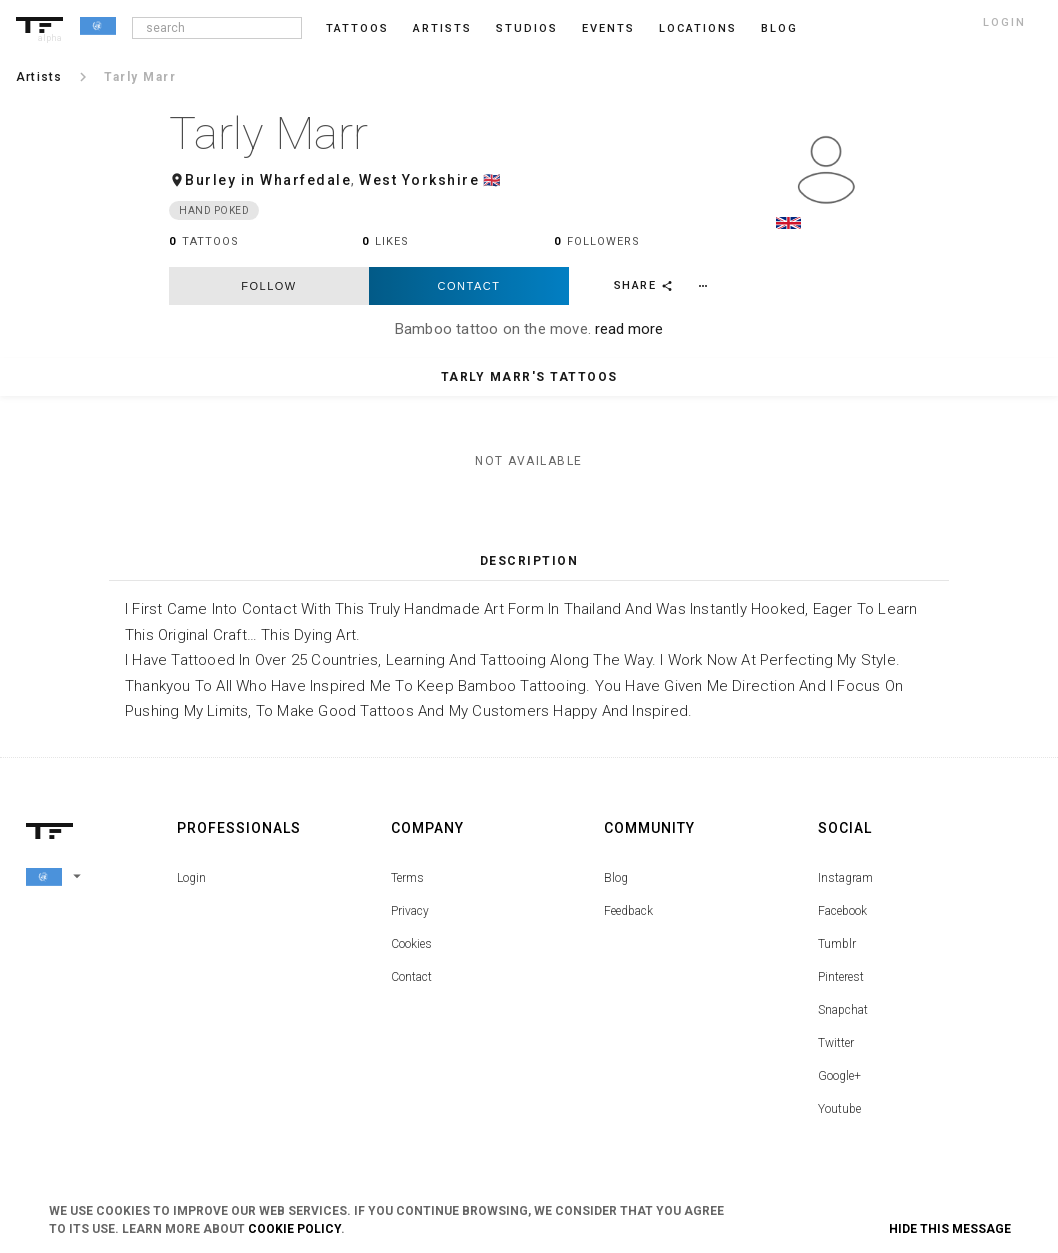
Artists (442, 28)
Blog (616, 878)
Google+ (839, 1076)
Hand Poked (214, 210)
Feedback (628, 911)
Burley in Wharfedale (268, 180)
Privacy (410, 911)
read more (629, 329)
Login (191, 878)
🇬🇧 (492, 180)
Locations (698, 28)
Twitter (836, 1043)
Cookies (411, 944)
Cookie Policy (294, 1229)
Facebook (842, 911)
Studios (527, 28)
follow (268, 286)
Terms (407, 878)
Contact (469, 286)
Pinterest (841, 977)
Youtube (839, 1109)
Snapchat (843, 1010)
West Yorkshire (419, 180)
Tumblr (837, 944)
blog (779, 28)
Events (608, 28)
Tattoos (357, 28)
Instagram (845, 878)
